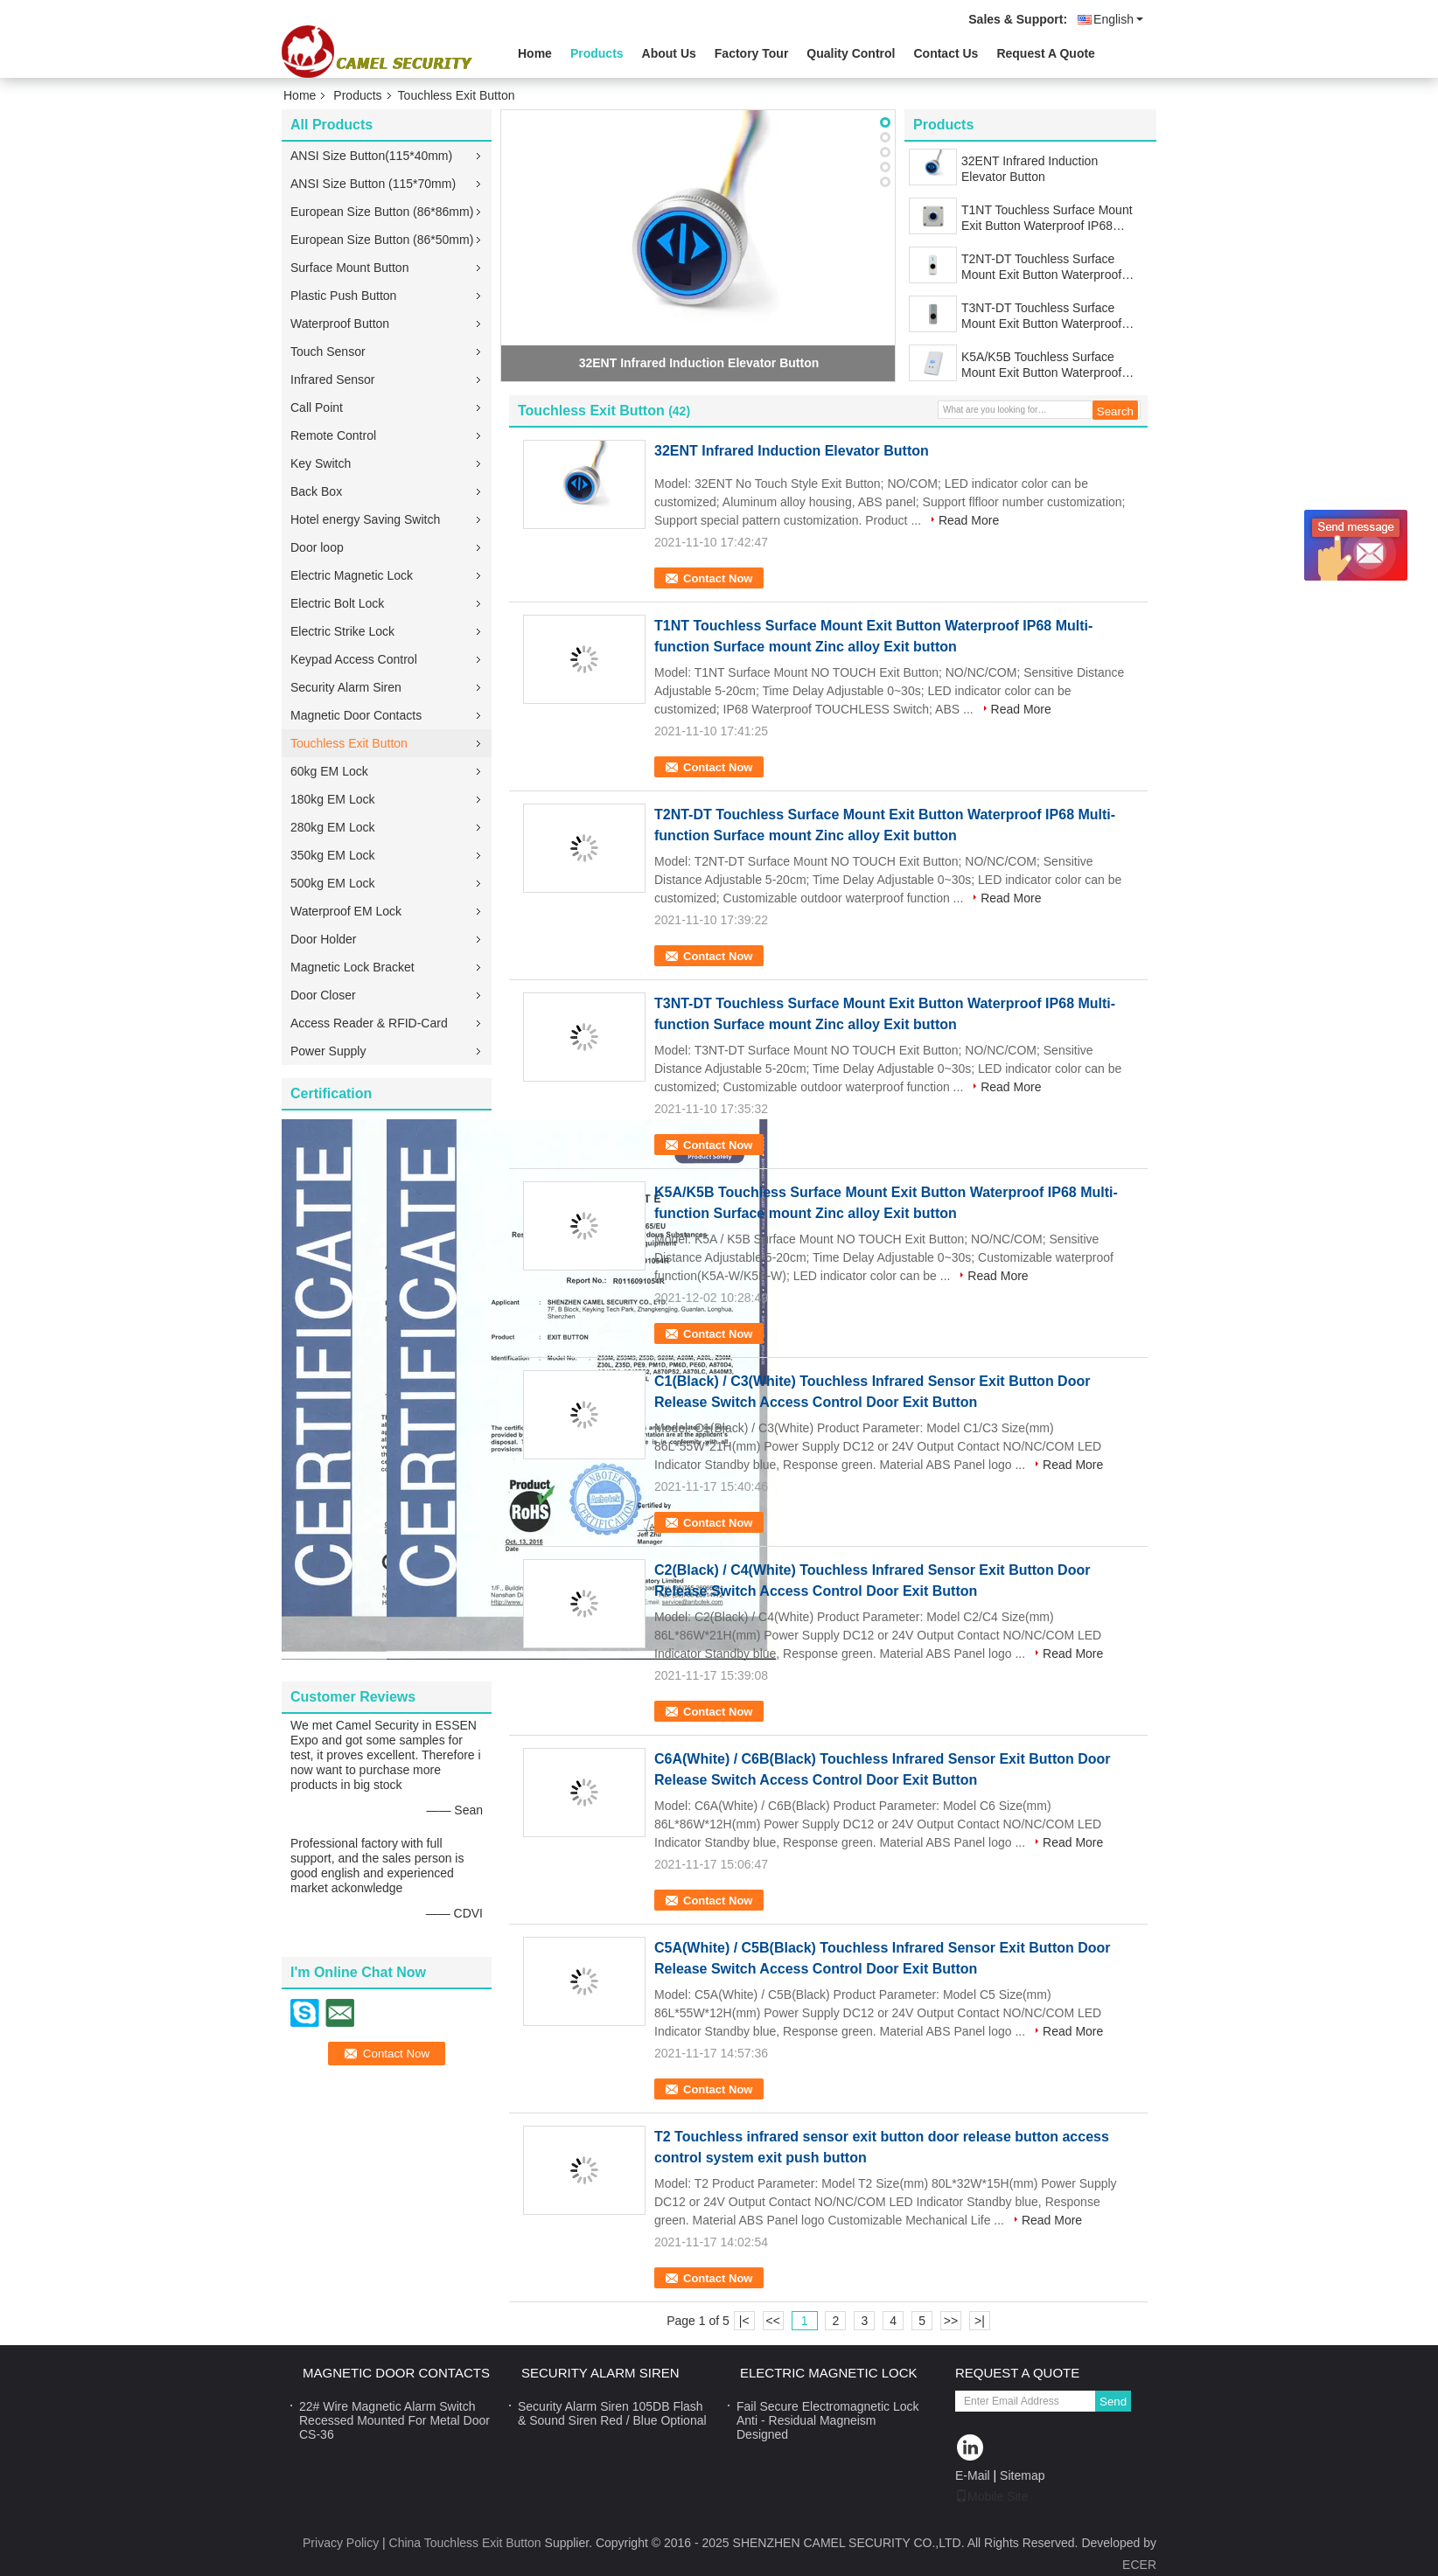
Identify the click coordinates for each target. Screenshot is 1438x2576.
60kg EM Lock (329, 771)
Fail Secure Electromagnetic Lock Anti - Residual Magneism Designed (827, 2420)
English (1118, 19)
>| (979, 2321)
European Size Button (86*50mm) (381, 240)
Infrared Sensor (332, 379)
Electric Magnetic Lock (351, 575)
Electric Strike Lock (342, 631)
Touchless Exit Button (349, 743)
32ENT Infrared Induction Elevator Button (699, 363)
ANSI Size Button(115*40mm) (371, 156)
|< (744, 2321)
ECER (1139, 2565)
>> (951, 2321)
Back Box (316, 491)
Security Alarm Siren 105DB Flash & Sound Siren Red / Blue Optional (612, 2413)
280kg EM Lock (332, 827)
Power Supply (328, 1051)
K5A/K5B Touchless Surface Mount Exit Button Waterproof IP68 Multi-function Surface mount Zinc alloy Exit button (1041, 365)
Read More (969, 520)
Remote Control (333, 435)
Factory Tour (752, 53)
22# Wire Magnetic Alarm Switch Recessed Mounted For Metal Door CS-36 (394, 2420)
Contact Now (717, 578)
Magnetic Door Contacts (356, 715)
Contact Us (945, 53)
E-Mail (972, 2475)
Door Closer (323, 995)
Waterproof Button (339, 324)
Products (597, 53)
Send (1113, 2401)
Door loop (317, 547)
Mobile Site (991, 2496)
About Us (669, 53)
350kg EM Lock (332, 855)
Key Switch (320, 463)
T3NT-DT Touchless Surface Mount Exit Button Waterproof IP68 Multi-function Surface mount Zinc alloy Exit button (1041, 316)
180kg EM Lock (332, 799)
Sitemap (1022, 2475)
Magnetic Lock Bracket (352, 967)
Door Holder (323, 939)
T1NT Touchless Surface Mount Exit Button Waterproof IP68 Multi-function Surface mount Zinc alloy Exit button (1052, 218)
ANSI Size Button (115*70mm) (373, 184)
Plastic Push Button (343, 296)
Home (535, 53)
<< (772, 2321)
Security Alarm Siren (345, 687)
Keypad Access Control (353, 659)
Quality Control (850, 53)
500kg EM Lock (332, 883)
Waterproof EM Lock (345, 911)
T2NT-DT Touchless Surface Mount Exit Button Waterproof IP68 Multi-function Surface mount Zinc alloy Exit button (1041, 267)
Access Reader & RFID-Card (369, 1023)
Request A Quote (1045, 53)
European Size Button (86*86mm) (381, 212)
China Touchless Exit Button (465, 2543)
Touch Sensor (328, 352)
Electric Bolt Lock (337, 603)
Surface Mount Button (349, 268)
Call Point (316, 407)
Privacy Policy (341, 2543)
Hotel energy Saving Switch (365, 519)
